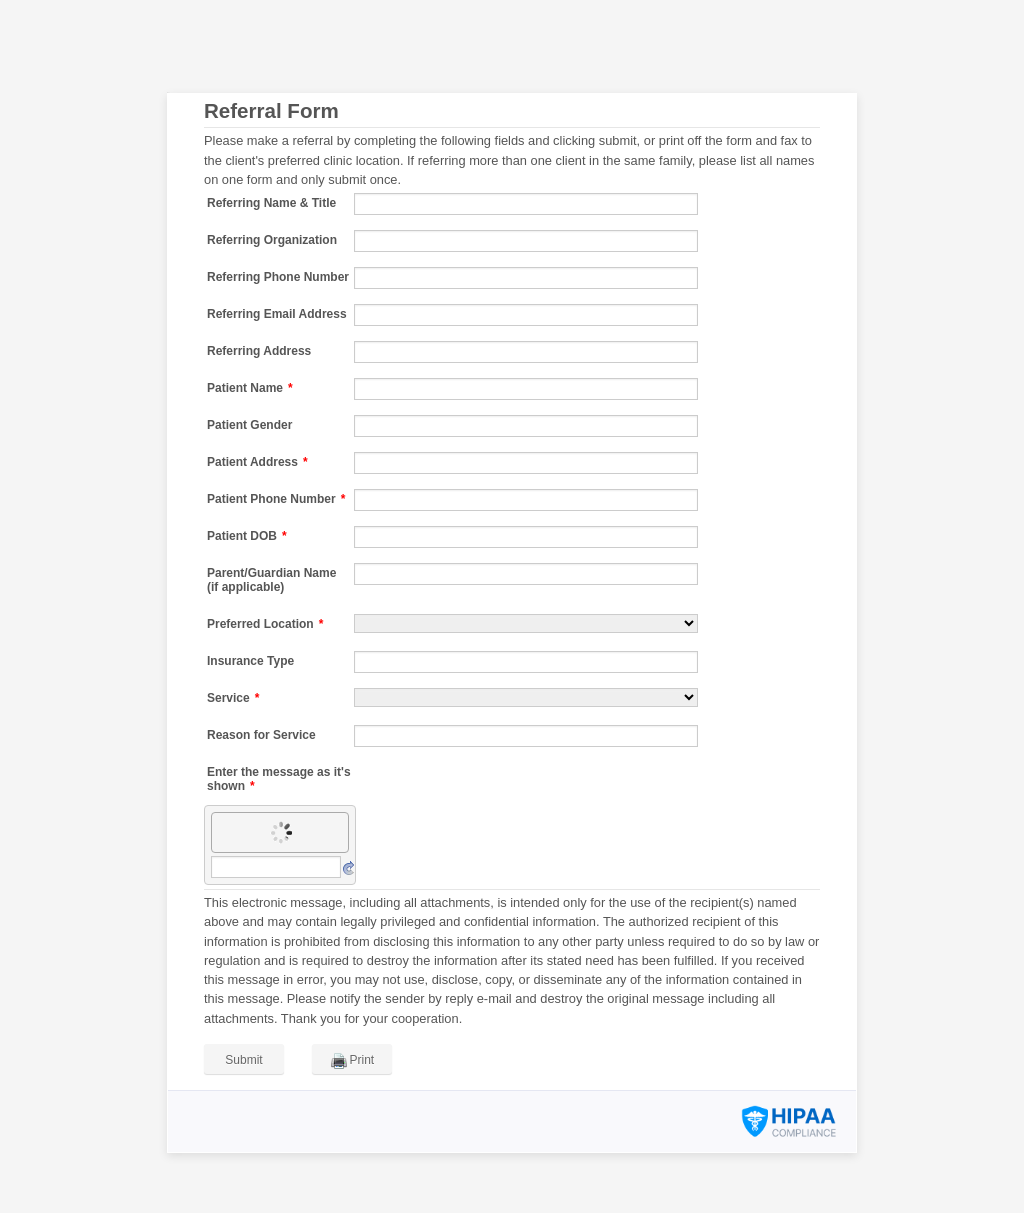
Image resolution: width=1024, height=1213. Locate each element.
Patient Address (257, 462)
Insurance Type (250, 661)
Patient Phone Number (276, 499)
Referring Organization (272, 240)
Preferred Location (265, 624)
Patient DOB (247, 536)
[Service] (526, 697)
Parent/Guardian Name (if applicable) (271, 580)
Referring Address (259, 351)
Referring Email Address (277, 314)
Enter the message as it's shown (279, 779)
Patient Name (250, 388)
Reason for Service (261, 735)
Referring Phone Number (278, 277)
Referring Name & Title (271, 203)
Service (233, 698)
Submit (243, 1060)
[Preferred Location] (526, 623)
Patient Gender (249, 425)
